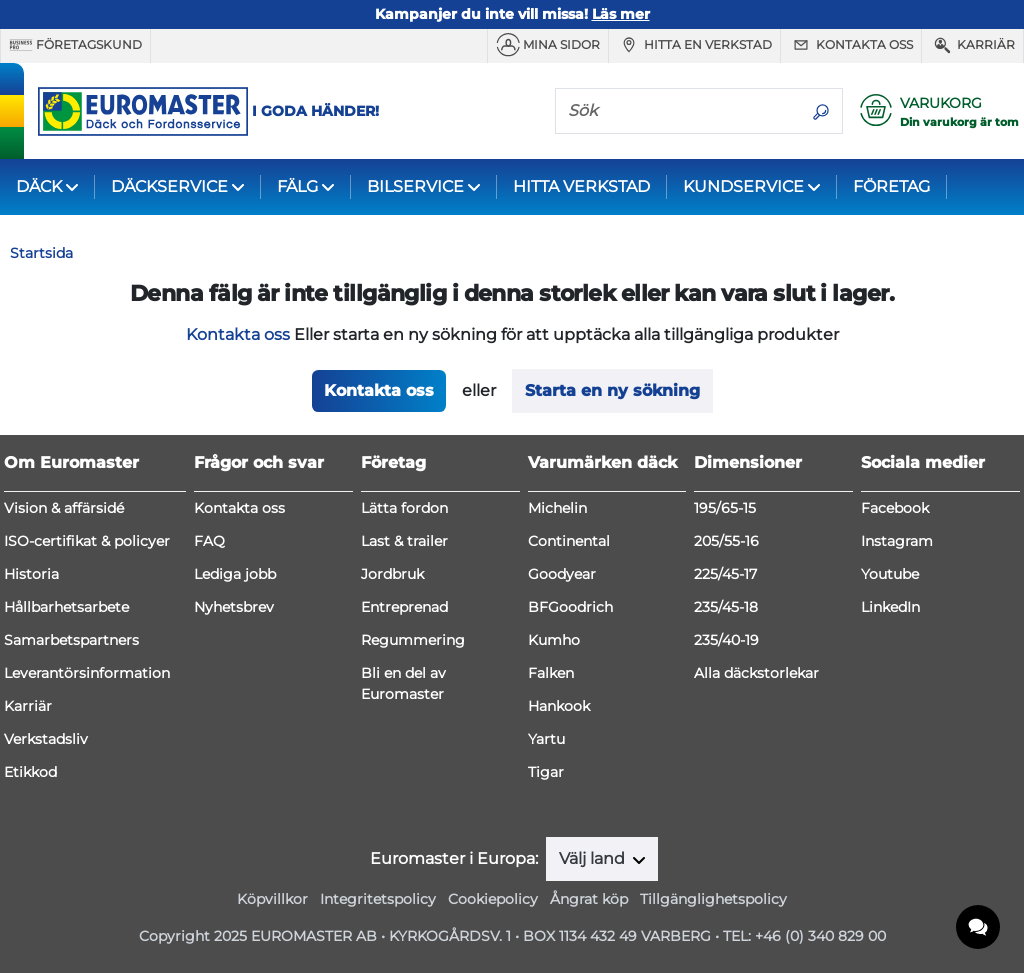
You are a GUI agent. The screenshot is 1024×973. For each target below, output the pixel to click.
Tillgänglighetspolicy (713, 899)
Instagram (897, 541)
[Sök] (678, 110)
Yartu (546, 739)
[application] (979, 928)
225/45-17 (725, 574)
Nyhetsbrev (234, 607)
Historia (31, 574)
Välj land (594, 858)
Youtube (890, 574)
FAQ (209, 541)
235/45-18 (726, 607)
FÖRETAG (891, 186)
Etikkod (30, 772)
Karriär (972, 45)
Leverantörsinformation (87, 673)
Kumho (554, 640)
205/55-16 (726, 541)
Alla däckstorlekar (756, 673)
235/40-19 (726, 640)
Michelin (557, 508)
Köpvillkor (272, 899)
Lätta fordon (404, 508)
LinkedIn (890, 607)
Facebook (895, 508)
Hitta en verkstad (694, 45)
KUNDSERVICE (743, 186)
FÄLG (297, 186)
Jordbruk (392, 574)
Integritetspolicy (378, 899)
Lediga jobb (235, 574)
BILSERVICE (415, 186)
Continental (569, 541)
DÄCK (39, 186)
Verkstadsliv (46, 739)
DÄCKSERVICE (169, 186)
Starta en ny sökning (612, 390)
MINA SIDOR (548, 45)
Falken (551, 673)
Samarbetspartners (71, 640)
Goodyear (562, 574)
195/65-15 (725, 508)
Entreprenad (404, 607)
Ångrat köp (589, 899)
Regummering (413, 640)
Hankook (559, 706)
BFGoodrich (570, 607)
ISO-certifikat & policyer (87, 541)
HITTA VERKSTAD (581, 186)
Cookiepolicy (493, 899)
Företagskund (75, 45)
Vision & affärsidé (64, 508)
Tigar (546, 772)
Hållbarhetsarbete (66, 607)
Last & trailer (404, 541)
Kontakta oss (851, 45)
